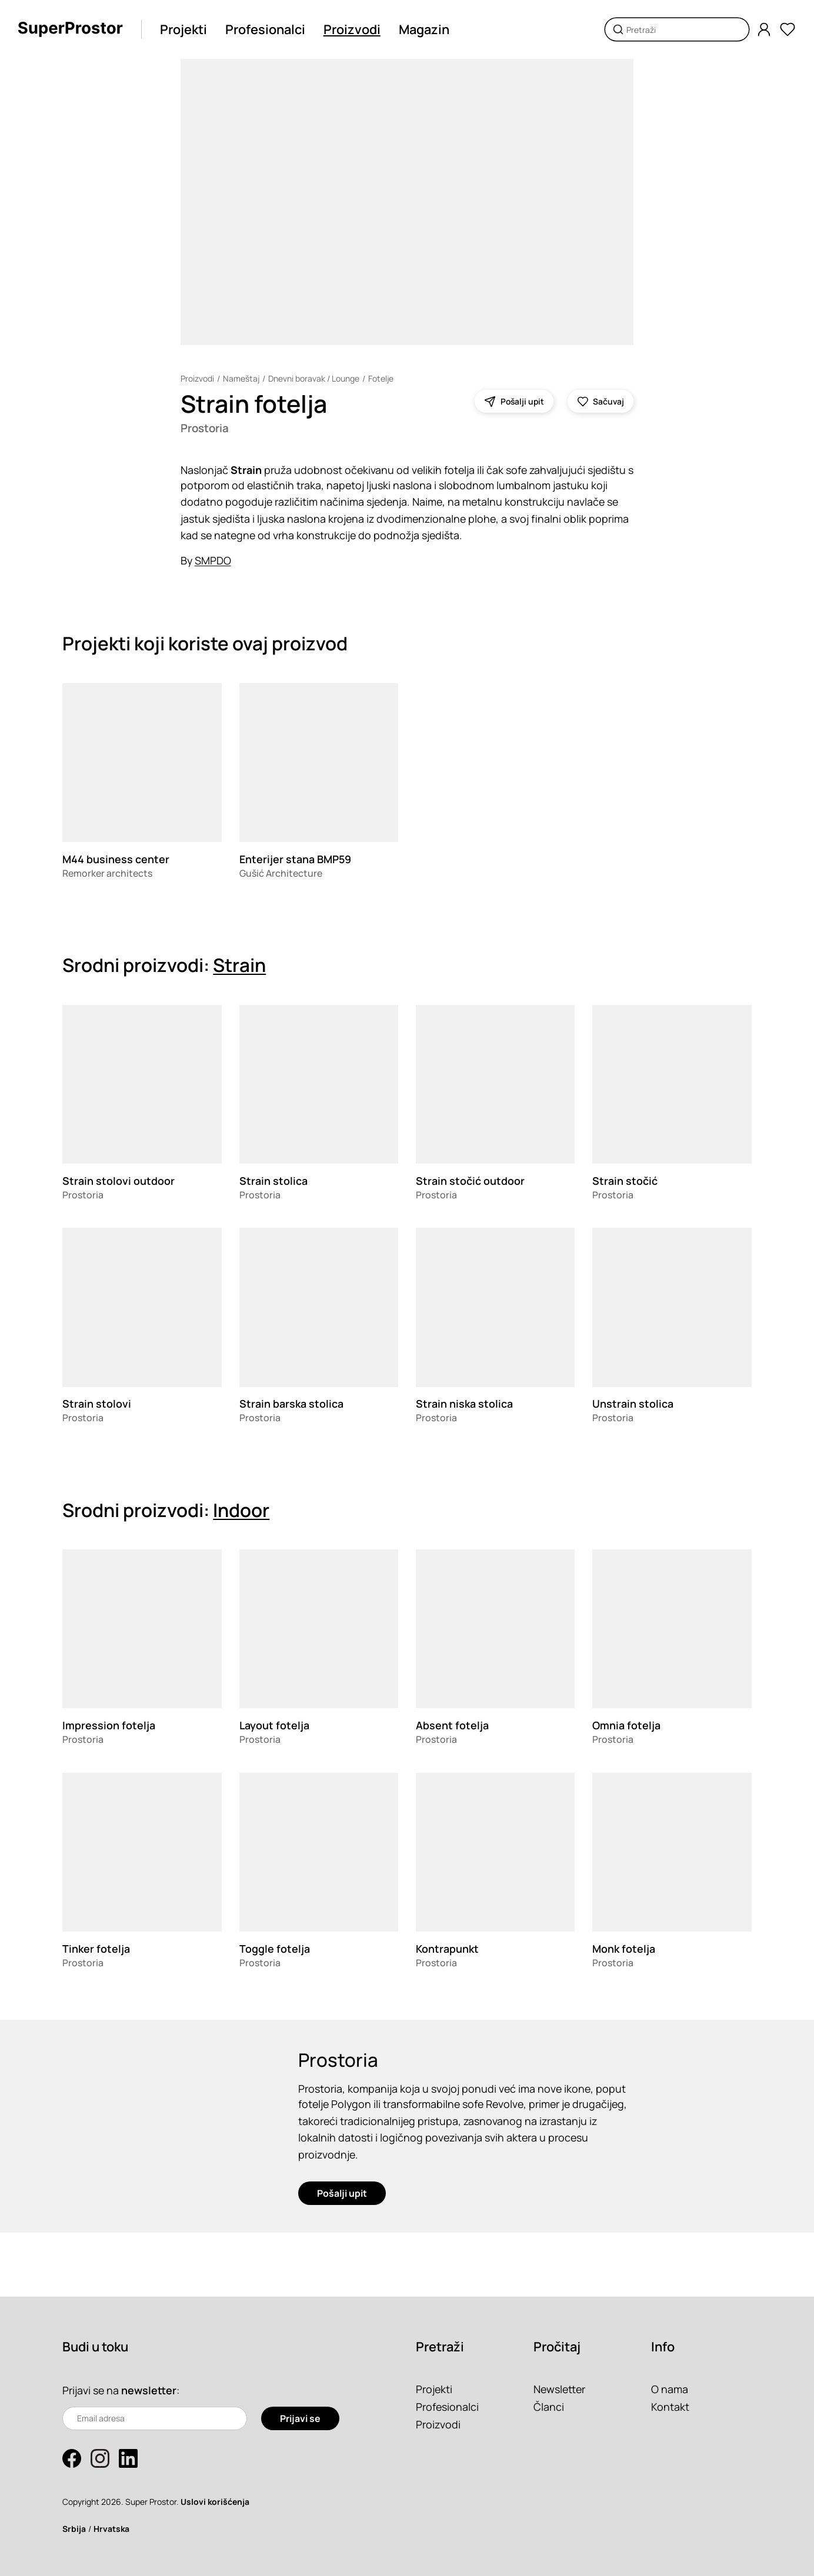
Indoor (241, 1510)
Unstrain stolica (632, 1403)
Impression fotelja (108, 1725)
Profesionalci (265, 29)
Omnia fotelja (626, 1725)
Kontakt (670, 2407)
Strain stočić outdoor (470, 1181)
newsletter (148, 2390)
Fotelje (380, 378)
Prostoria (205, 428)
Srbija (74, 2528)
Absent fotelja (452, 1725)
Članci (548, 2407)
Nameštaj (241, 378)
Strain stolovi (96, 1403)
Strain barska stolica (291, 1403)
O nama (669, 2389)
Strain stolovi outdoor (118, 1181)
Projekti (183, 29)
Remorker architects (107, 873)
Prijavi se (300, 2418)
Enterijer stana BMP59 (295, 859)
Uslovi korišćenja (215, 2501)
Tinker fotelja (96, 1949)
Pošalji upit (342, 2193)
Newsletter (559, 2389)
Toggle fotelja (274, 1949)
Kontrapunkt (447, 1949)
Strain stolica (273, 1181)
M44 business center (115, 859)
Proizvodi (352, 29)
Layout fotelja (274, 1725)
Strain (239, 965)
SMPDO (213, 560)
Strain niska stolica (464, 1403)
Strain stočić (625, 1181)
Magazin (424, 29)
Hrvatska (111, 2528)
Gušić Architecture (280, 873)
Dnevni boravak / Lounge (313, 378)
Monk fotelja (623, 1949)
